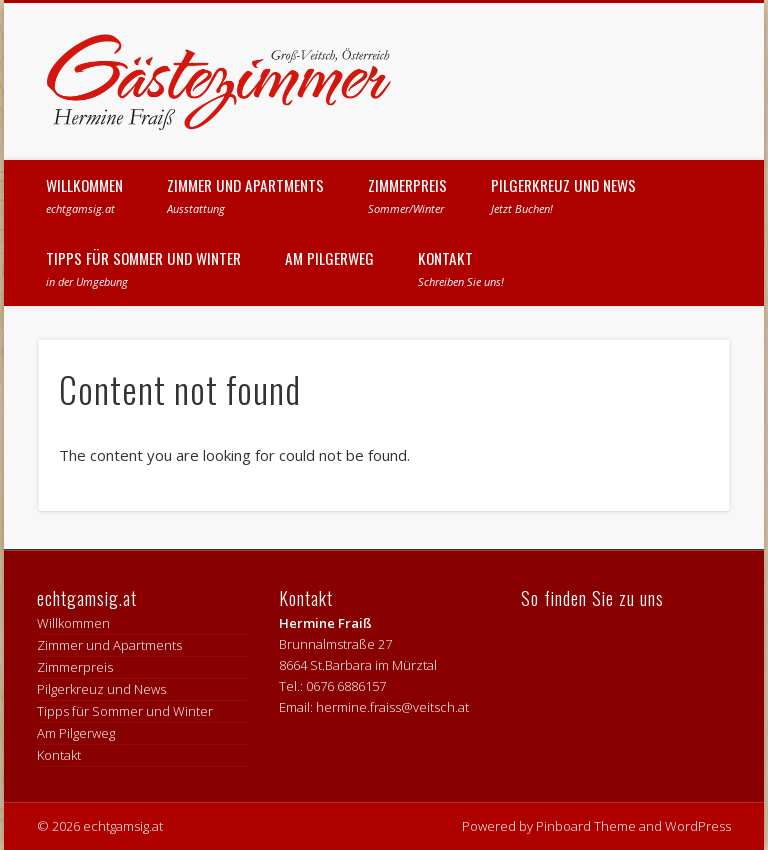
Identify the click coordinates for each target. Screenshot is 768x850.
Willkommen (84, 195)
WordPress (698, 826)
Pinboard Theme (586, 826)
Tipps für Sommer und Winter (143, 268)
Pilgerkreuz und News (563, 195)
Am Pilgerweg (329, 258)
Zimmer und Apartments (245, 195)
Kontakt (461, 268)
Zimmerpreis (407, 195)
